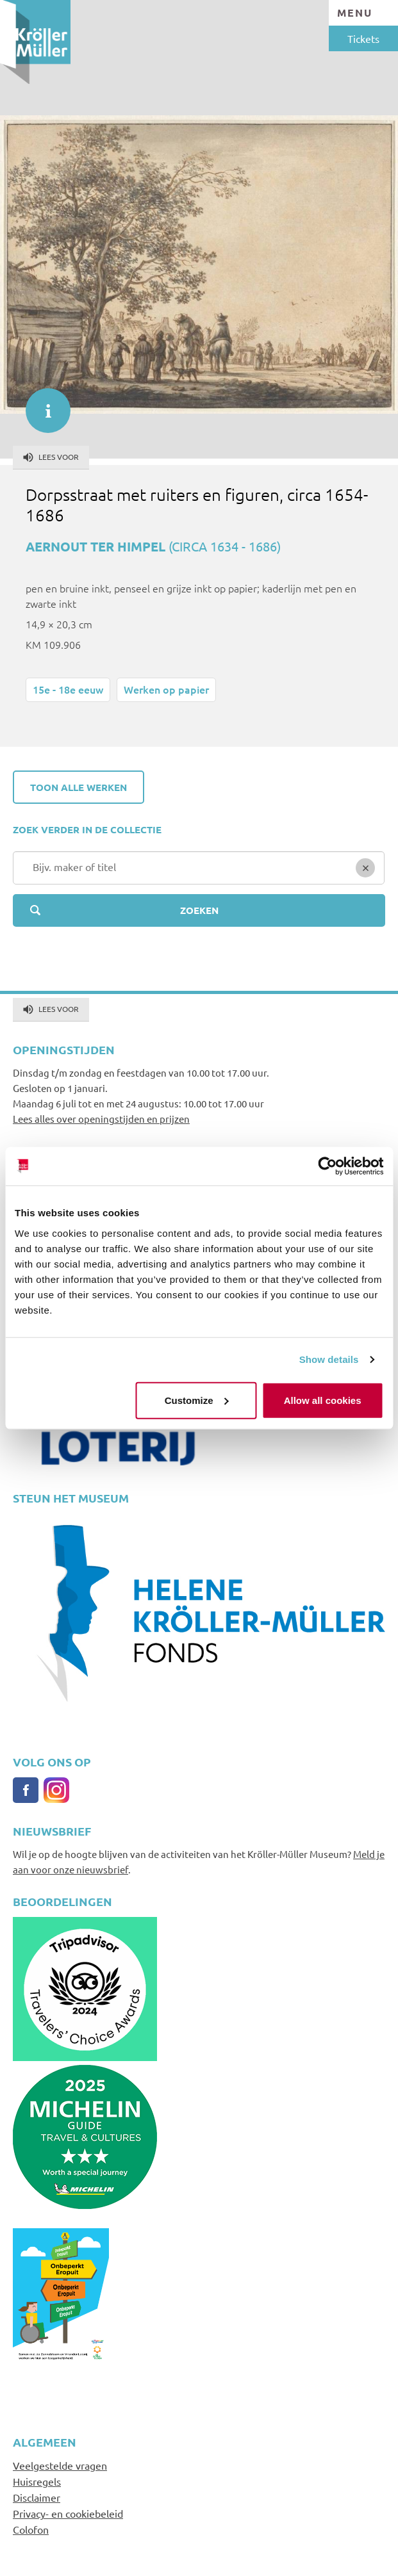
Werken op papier (166, 689)
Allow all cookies (322, 1399)
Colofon (31, 2529)
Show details (329, 1359)
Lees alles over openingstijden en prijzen (101, 1119)
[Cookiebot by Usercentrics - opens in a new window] (327, 1166)
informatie (42, 404)
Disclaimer (36, 2497)
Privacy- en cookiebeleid (68, 2513)
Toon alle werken (78, 787)
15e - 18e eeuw (68, 689)
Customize (197, 1399)
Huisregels (37, 2481)
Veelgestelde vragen (60, 2465)
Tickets (363, 38)
